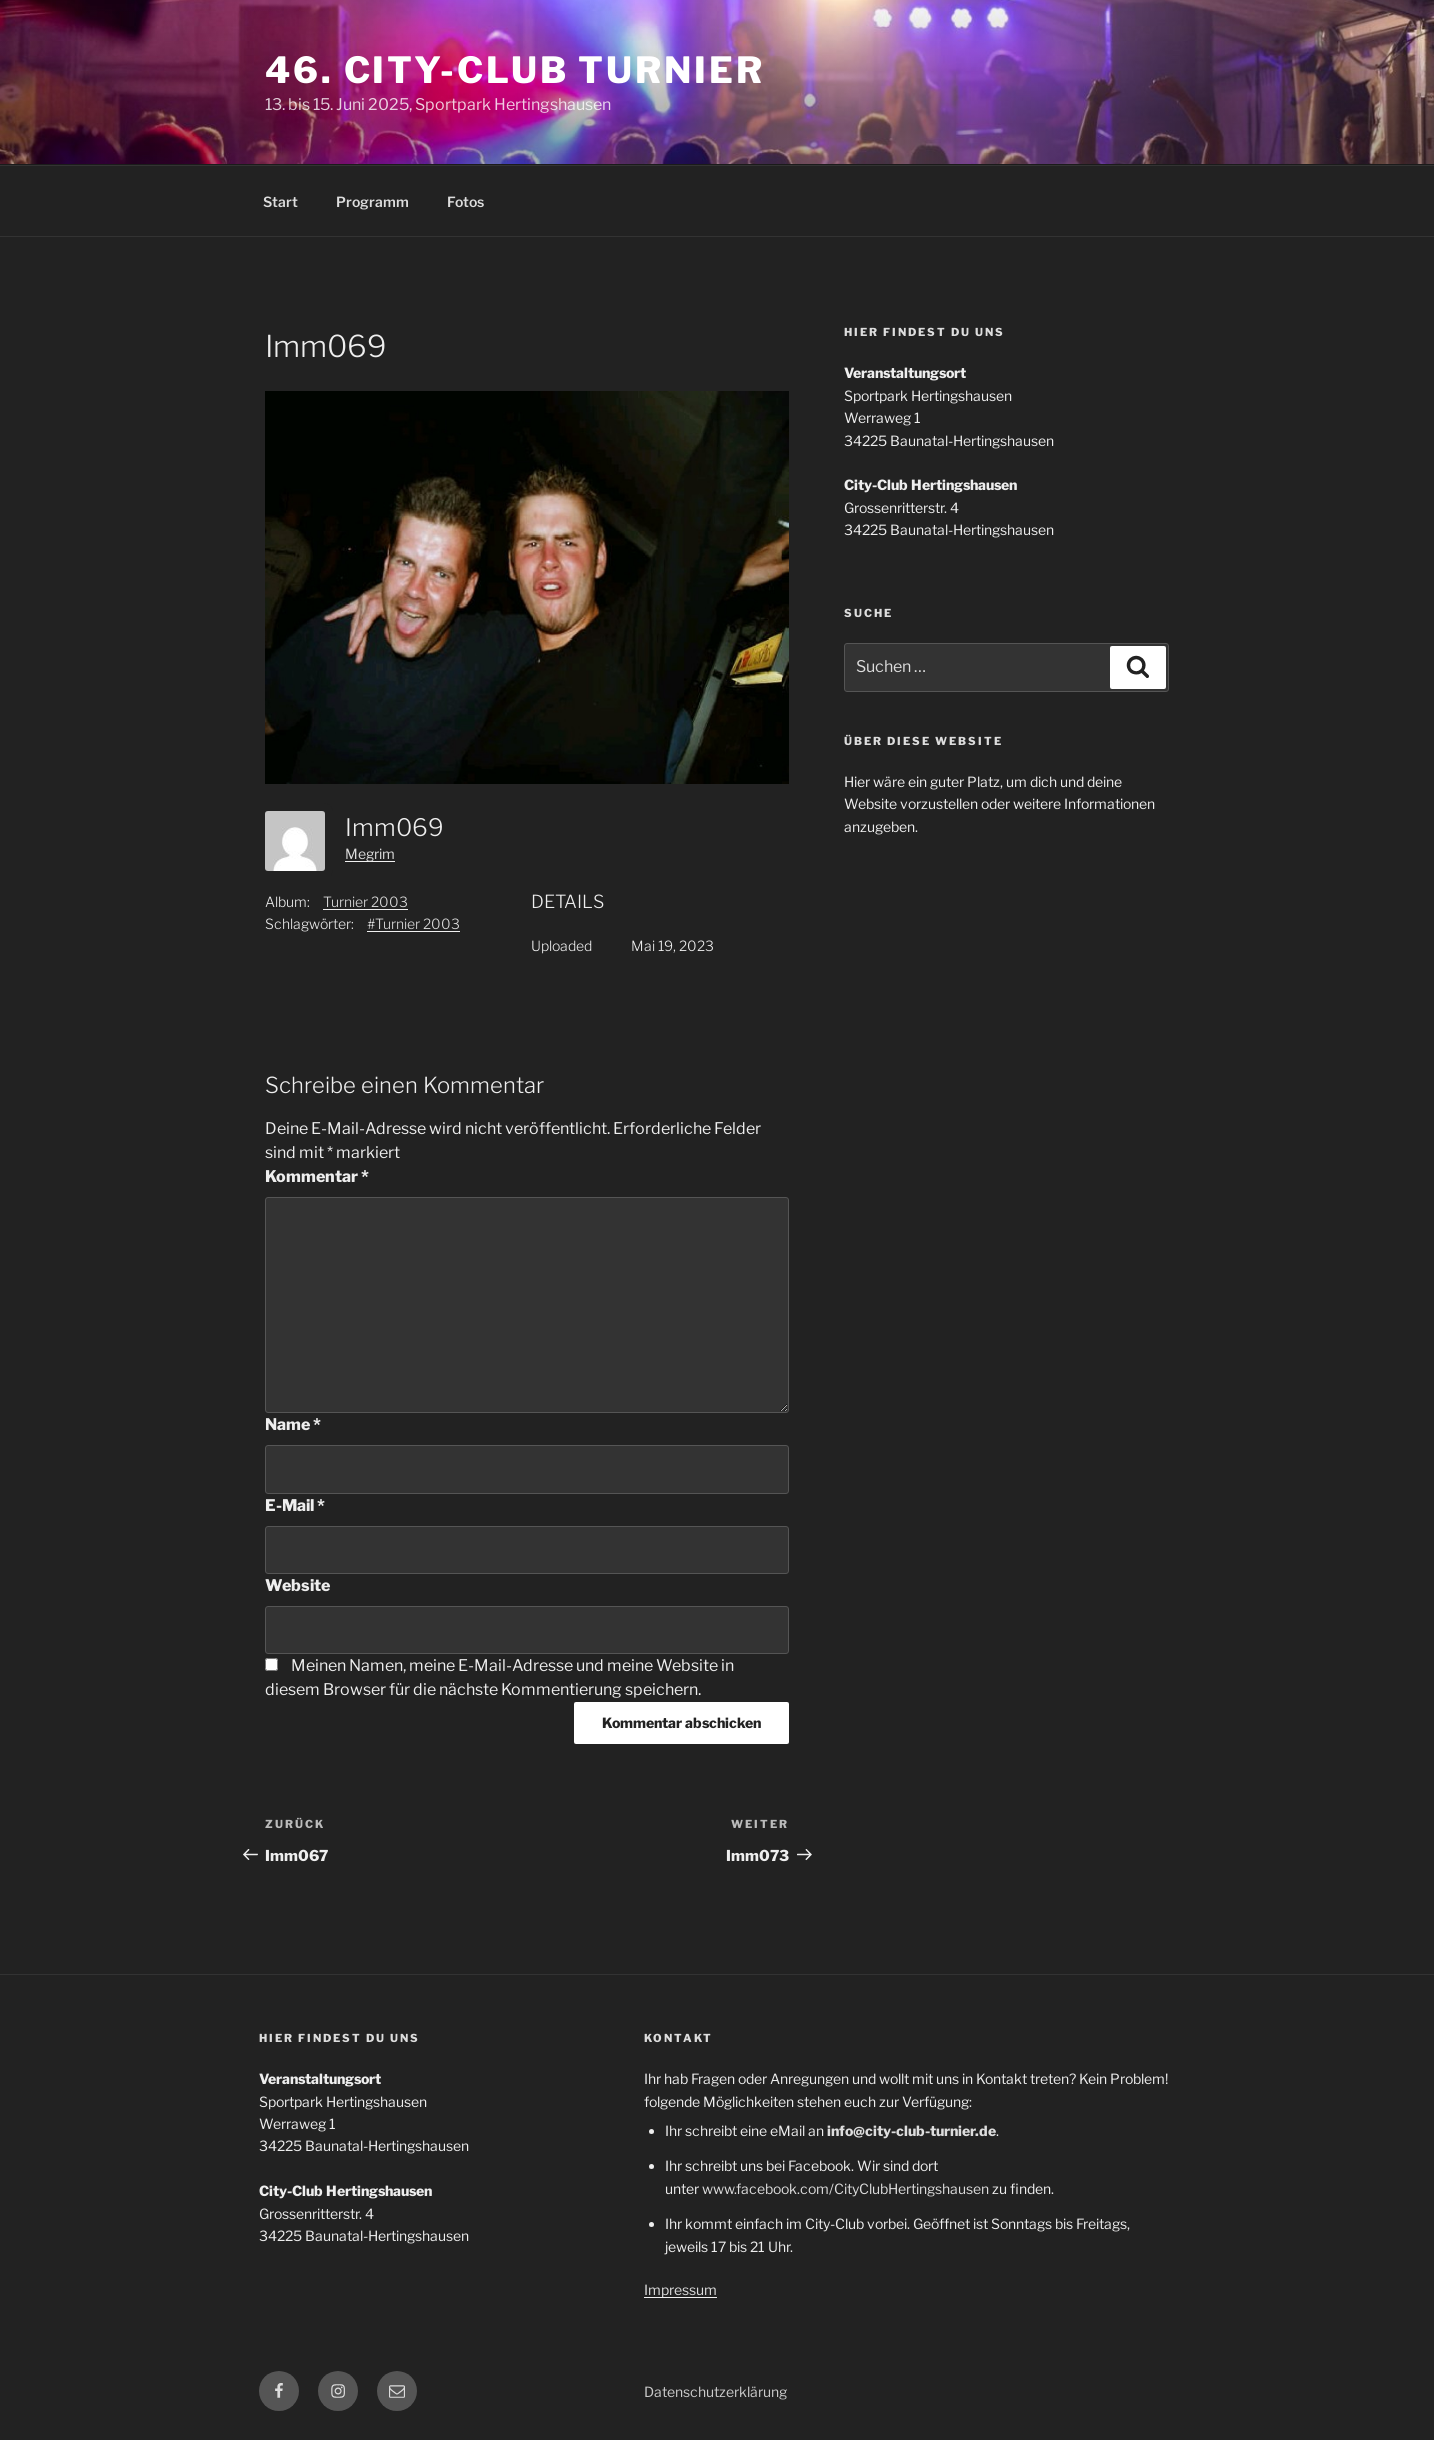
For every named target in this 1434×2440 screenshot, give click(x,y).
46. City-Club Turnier (514, 70)
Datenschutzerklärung (715, 2391)
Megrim (370, 853)
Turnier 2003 (365, 901)
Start (280, 201)
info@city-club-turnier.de (911, 2130)
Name (293, 1424)
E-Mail (295, 1505)
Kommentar (317, 1176)
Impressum (680, 2289)
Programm (372, 201)
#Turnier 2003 (413, 923)
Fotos (465, 201)
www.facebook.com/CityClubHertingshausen (845, 2188)
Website (297, 1585)
